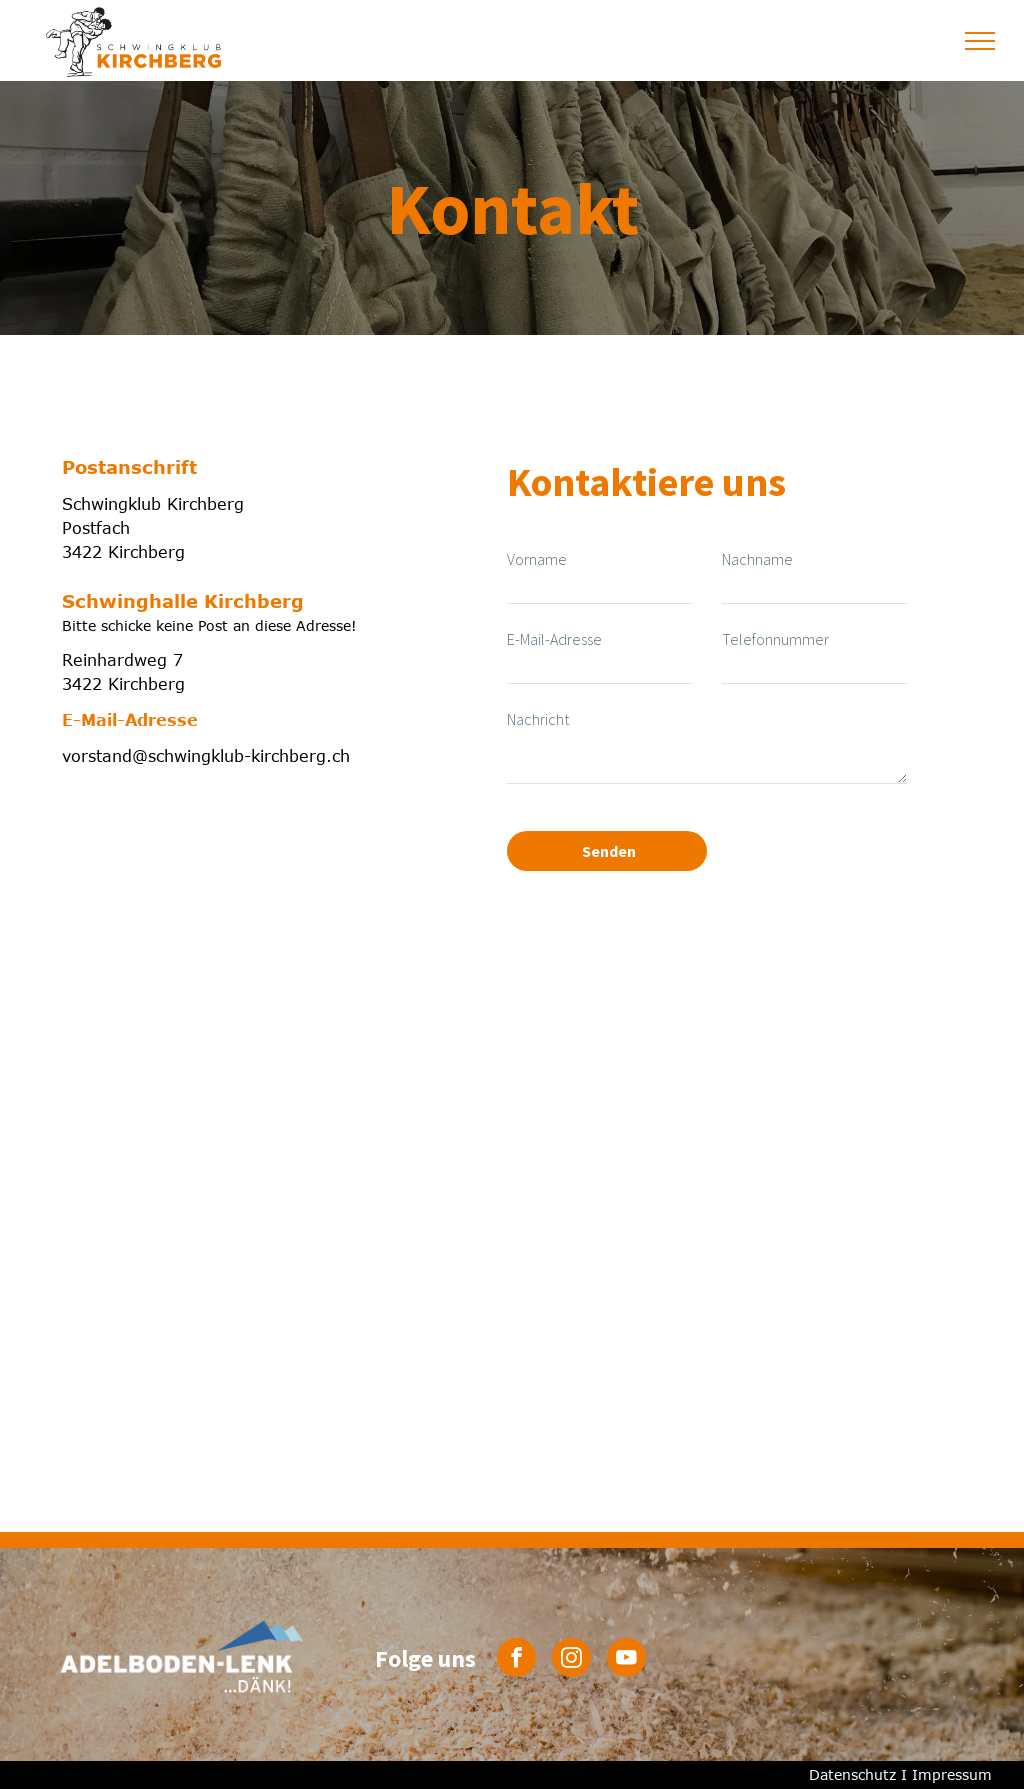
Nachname (757, 559)
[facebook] (516, 1660)
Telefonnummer (775, 639)
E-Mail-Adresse (554, 639)
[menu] (980, 41)
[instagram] (571, 1660)
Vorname (537, 559)
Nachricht (538, 719)
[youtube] (626, 1660)
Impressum (952, 1774)
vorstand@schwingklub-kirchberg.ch (206, 756)
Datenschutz (852, 1774)
